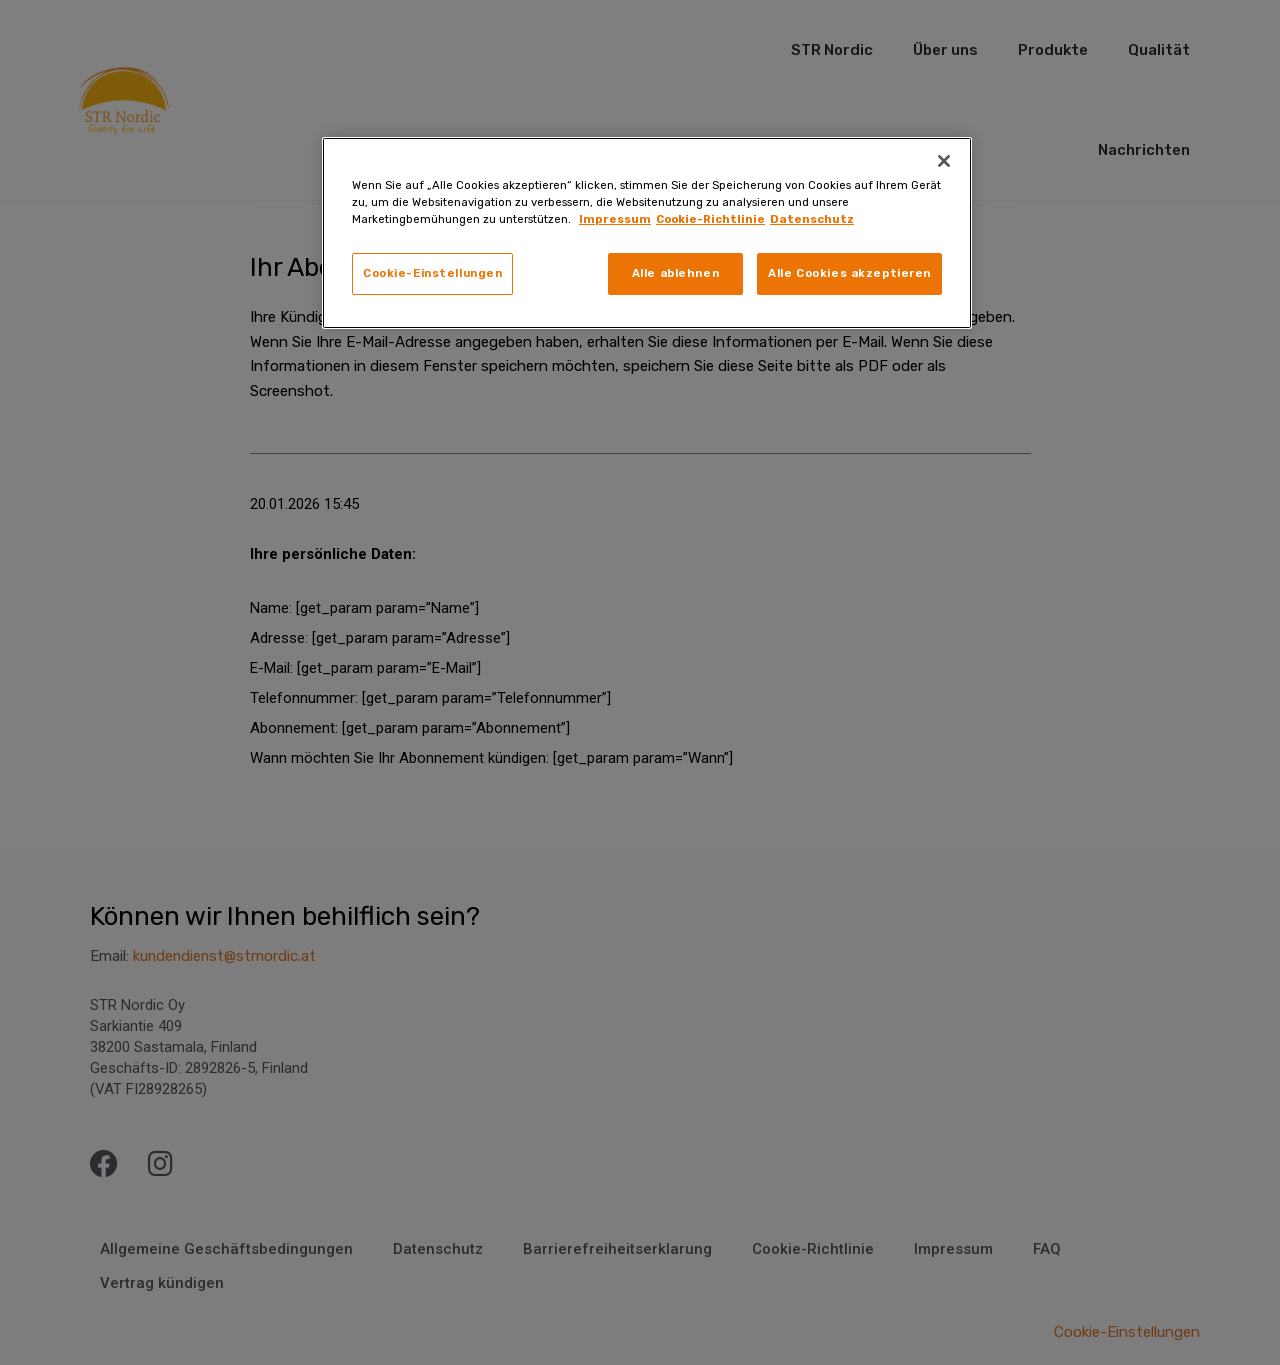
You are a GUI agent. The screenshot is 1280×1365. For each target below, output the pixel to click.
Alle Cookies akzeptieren (849, 273)
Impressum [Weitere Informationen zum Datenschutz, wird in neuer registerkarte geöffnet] (615, 219)
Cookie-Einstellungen (432, 273)
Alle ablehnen (675, 273)
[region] (647, 233)
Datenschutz (812, 219)
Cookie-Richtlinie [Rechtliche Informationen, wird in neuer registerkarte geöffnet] (710, 219)
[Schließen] (944, 161)
